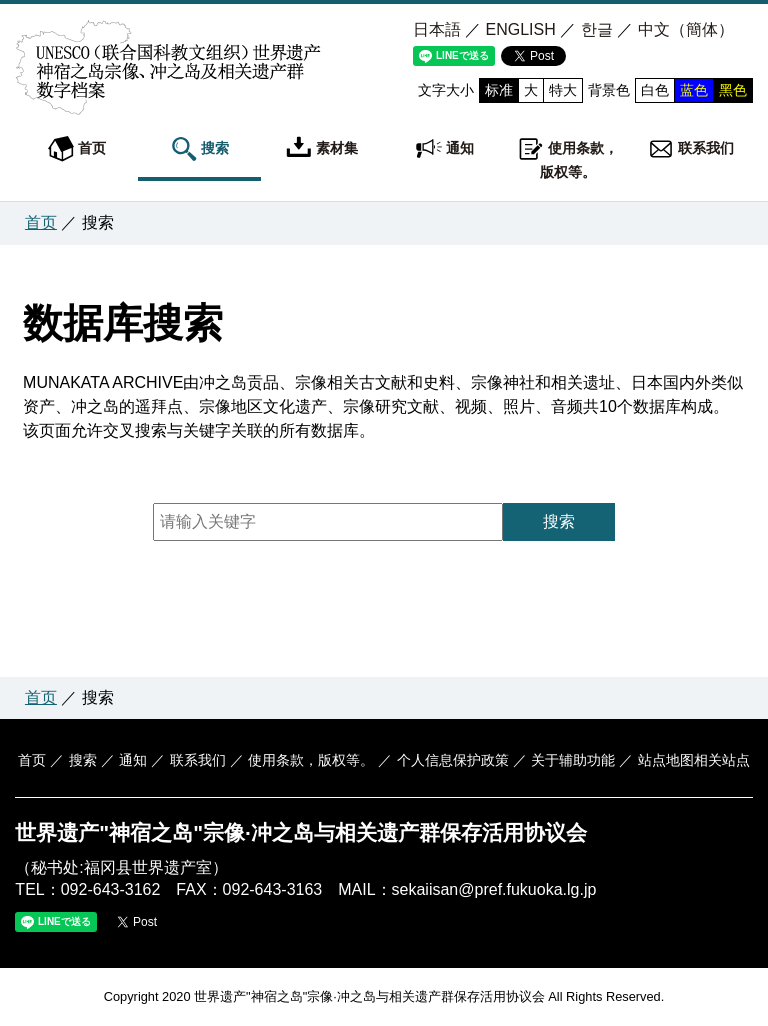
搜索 (200, 149)
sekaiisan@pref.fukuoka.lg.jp (494, 889)
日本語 (437, 29)
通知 (445, 149)
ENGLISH (521, 29)
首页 (77, 149)
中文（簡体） (686, 29)
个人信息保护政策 (453, 760)
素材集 (322, 149)
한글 (597, 29)
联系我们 (691, 149)
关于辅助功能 (573, 760)
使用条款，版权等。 (568, 158)
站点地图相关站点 (694, 760)
